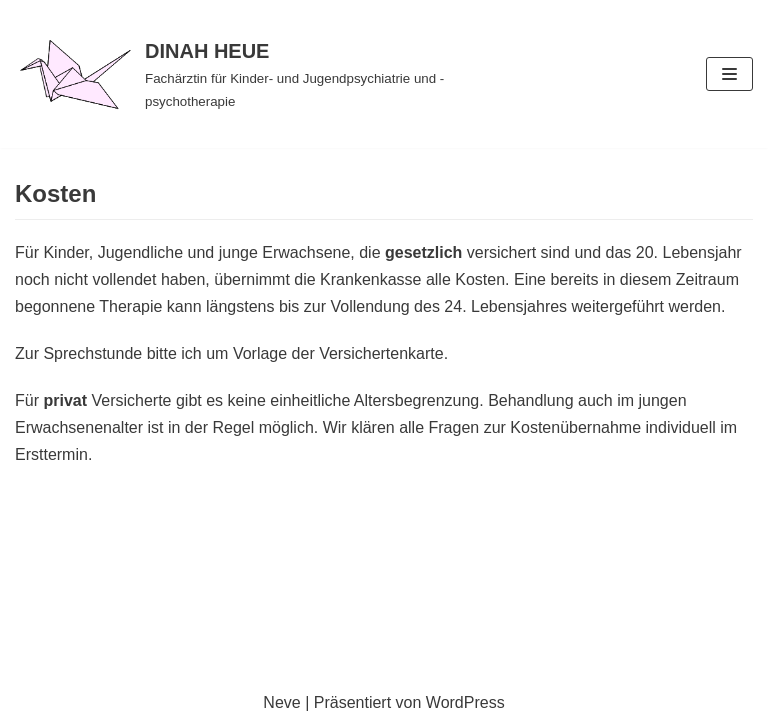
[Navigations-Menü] (729, 74)
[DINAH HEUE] (256, 74)
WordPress (465, 702)
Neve (281, 702)
